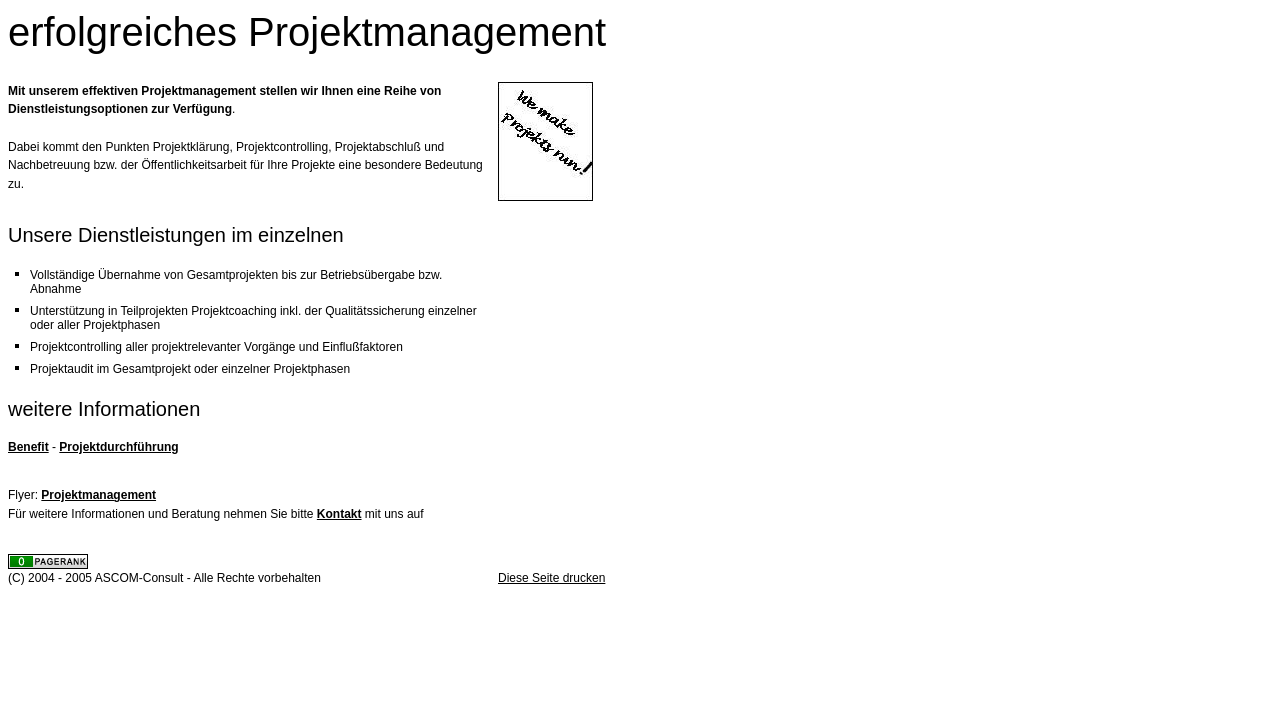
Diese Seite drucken (551, 578)
